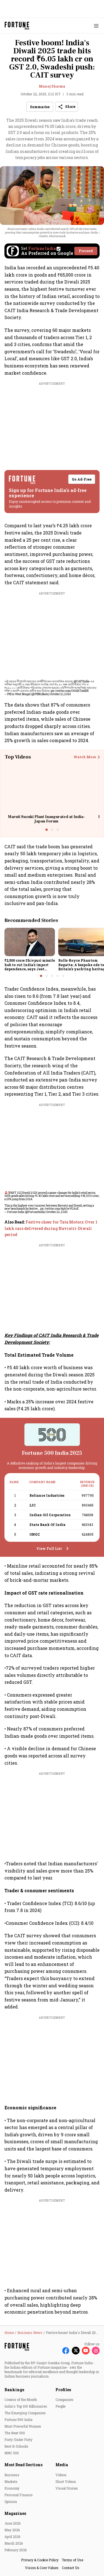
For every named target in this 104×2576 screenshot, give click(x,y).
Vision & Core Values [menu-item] (42, 2567)
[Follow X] (76, 2350)
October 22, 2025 (57, 1212)
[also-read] (52, 1228)
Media (61, 2464)
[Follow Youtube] (86, 2350)
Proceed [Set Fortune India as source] (86, 250)
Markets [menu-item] (10, 2481)
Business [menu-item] (11, 2475)
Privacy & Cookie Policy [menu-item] (40, 2560)
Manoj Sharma (52, 86)
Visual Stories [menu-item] (66, 2488)
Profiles (63, 2389)
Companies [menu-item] (64, 2399)
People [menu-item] (60, 2406)
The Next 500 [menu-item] (14, 2433)
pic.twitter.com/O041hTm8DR (70, 691)
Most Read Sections (23, 2464)
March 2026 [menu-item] (13, 2543)
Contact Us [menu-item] (70, 2567)
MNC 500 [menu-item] (11, 2453)
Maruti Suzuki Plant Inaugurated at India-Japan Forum (46, 819)
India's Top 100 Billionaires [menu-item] (25, 2406)
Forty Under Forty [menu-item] (18, 2439)
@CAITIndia (81, 681)
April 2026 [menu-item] (12, 2536)
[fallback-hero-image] (29, 942)
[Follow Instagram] (96, 2350)
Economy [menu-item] (11, 2488)
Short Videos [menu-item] (65, 2481)
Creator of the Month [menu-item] (20, 2399)
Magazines (15, 2513)
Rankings (14, 2389)
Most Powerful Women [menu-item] (22, 2426)
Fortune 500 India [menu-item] (18, 2419)
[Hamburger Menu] (96, 26)
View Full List (49, 1548)
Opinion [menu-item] (10, 2501)
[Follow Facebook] (66, 2350)
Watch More (84, 757)
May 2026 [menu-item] (12, 2530)
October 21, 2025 (60, 694)
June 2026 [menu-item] (12, 2523)
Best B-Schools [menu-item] (16, 2446)
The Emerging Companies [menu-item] (25, 2413)
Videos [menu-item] (61, 2475)
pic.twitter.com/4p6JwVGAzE (59, 1208)
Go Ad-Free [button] (82, 479)
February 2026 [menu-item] (15, 2550)
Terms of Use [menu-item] (72, 2560)
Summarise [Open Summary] (40, 107)
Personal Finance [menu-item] (18, 2495)
